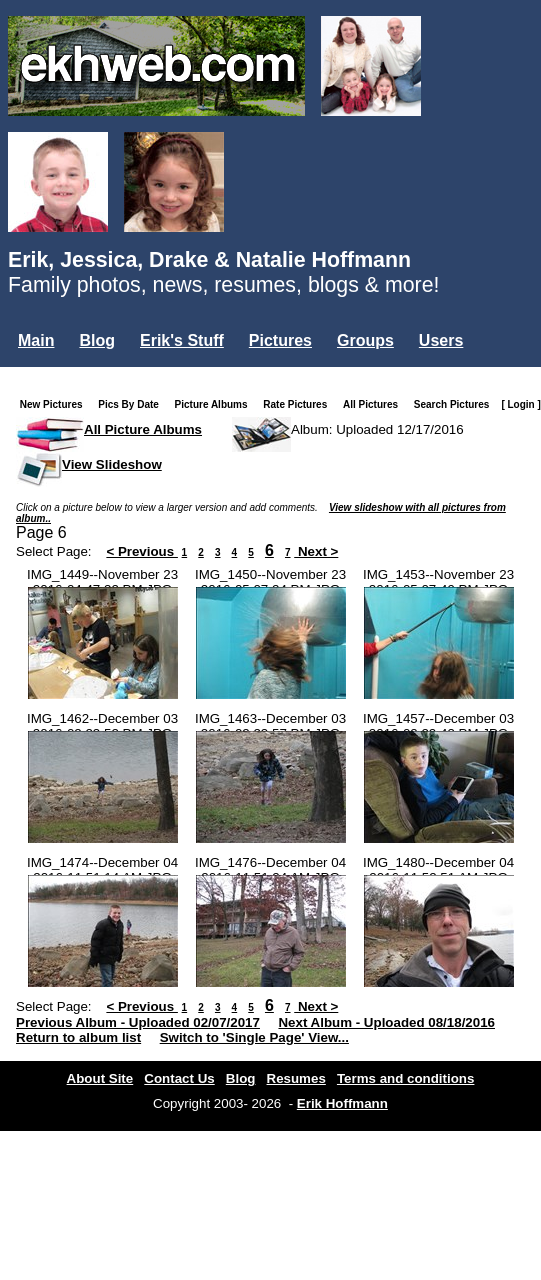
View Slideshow (112, 464)
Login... (227, 374)
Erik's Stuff (182, 340)
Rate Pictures (299, 404)
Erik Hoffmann (342, 1103)
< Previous (142, 551)
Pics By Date (132, 404)
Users (441, 340)
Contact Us (179, 1078)
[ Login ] (520, 404)
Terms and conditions (406, 1078)
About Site (100, 1078)
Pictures (280, 340)
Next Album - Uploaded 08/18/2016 (386, 1022)
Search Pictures (456, 404)
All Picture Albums (143, 429)
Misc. (151, 374)
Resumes (296, 1078)
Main (36, 340)
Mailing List (62, 374)
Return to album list (78, 1037)
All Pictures (374, 404)
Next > (316, 551)
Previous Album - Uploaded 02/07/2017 (138, 1022)
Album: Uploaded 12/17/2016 (377, 429)
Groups (365, 340)
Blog (97, 340)
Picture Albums (215, 404)
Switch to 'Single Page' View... (254, 1037)
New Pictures (55, 404)
